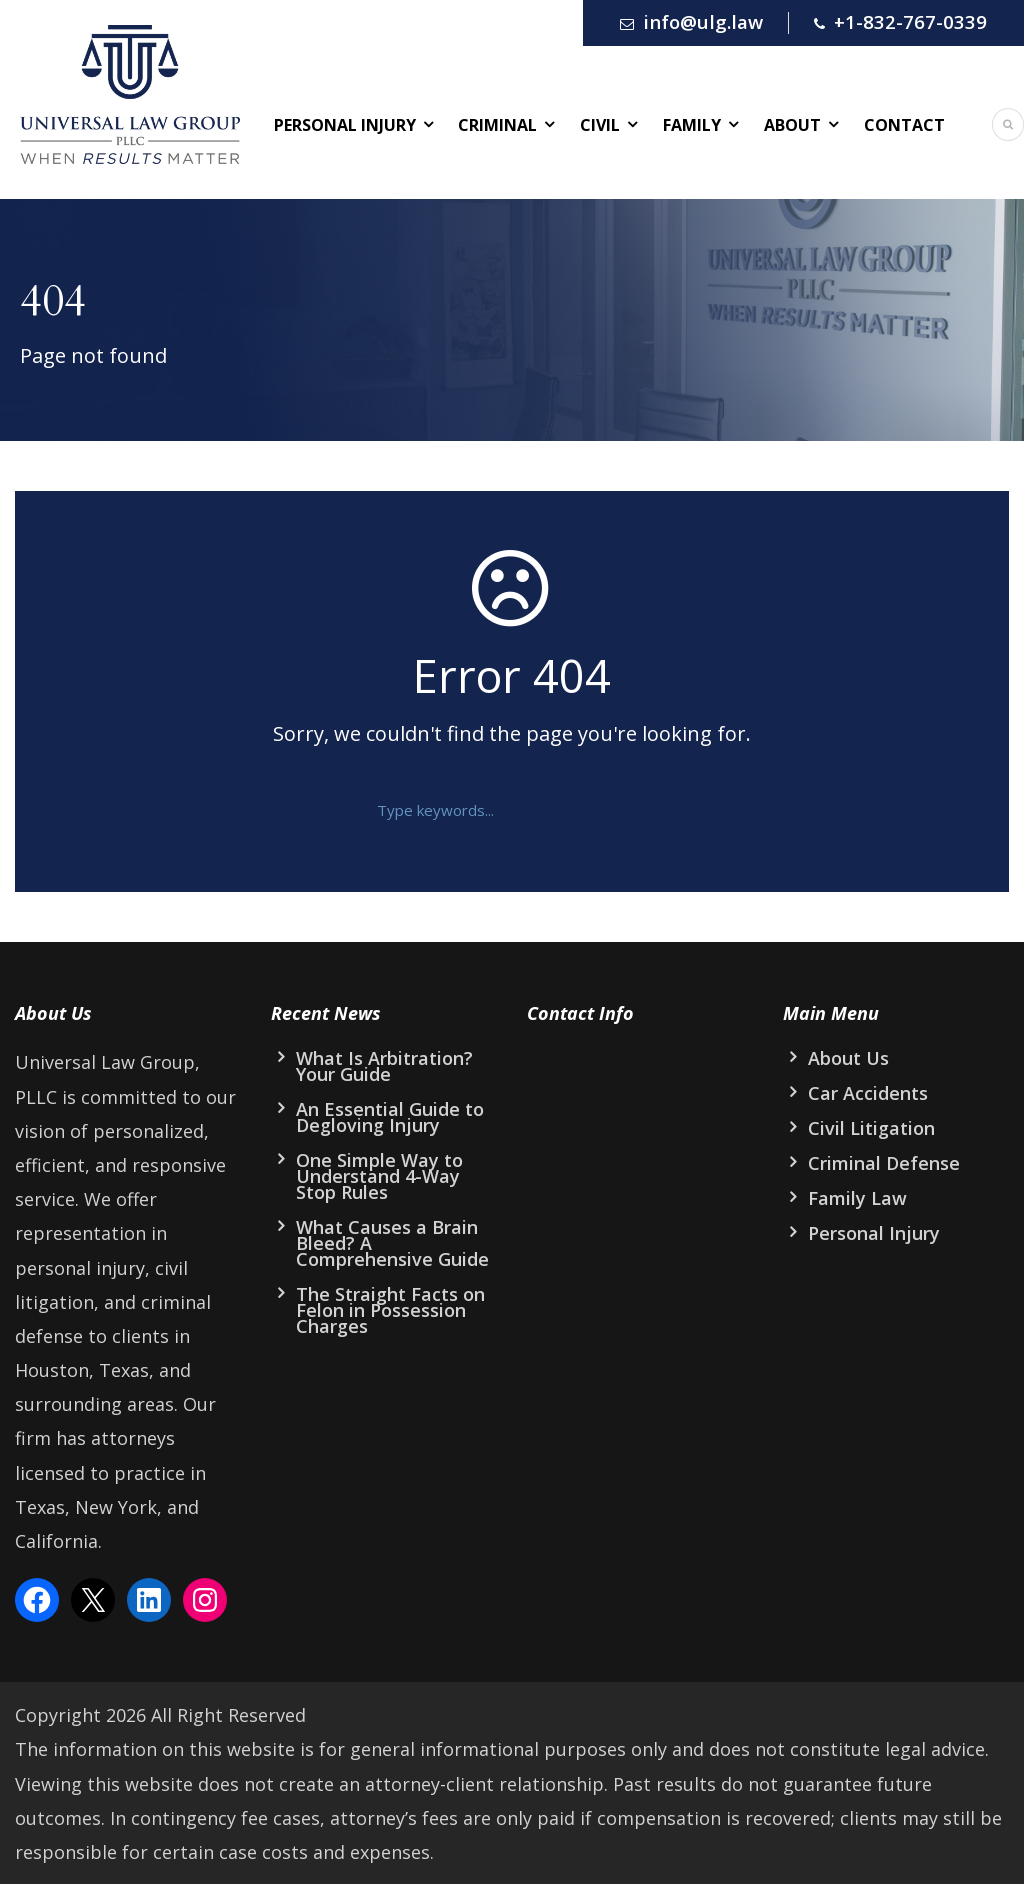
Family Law (857, 1198)
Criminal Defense (884, 1163)
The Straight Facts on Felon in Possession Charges (390, 1310)
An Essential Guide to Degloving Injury (390, 1117)
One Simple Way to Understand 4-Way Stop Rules (379, 1176)
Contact (904, 125)
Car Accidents (868, 1093)
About (792, 125)
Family (692, 125)
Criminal (497, 125)
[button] (639, 810)
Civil (600, 125)
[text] (497, 810)
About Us (848, 1058)
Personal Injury (345, 125)
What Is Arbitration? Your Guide (384, 1066)
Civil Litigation (871, 1128)
